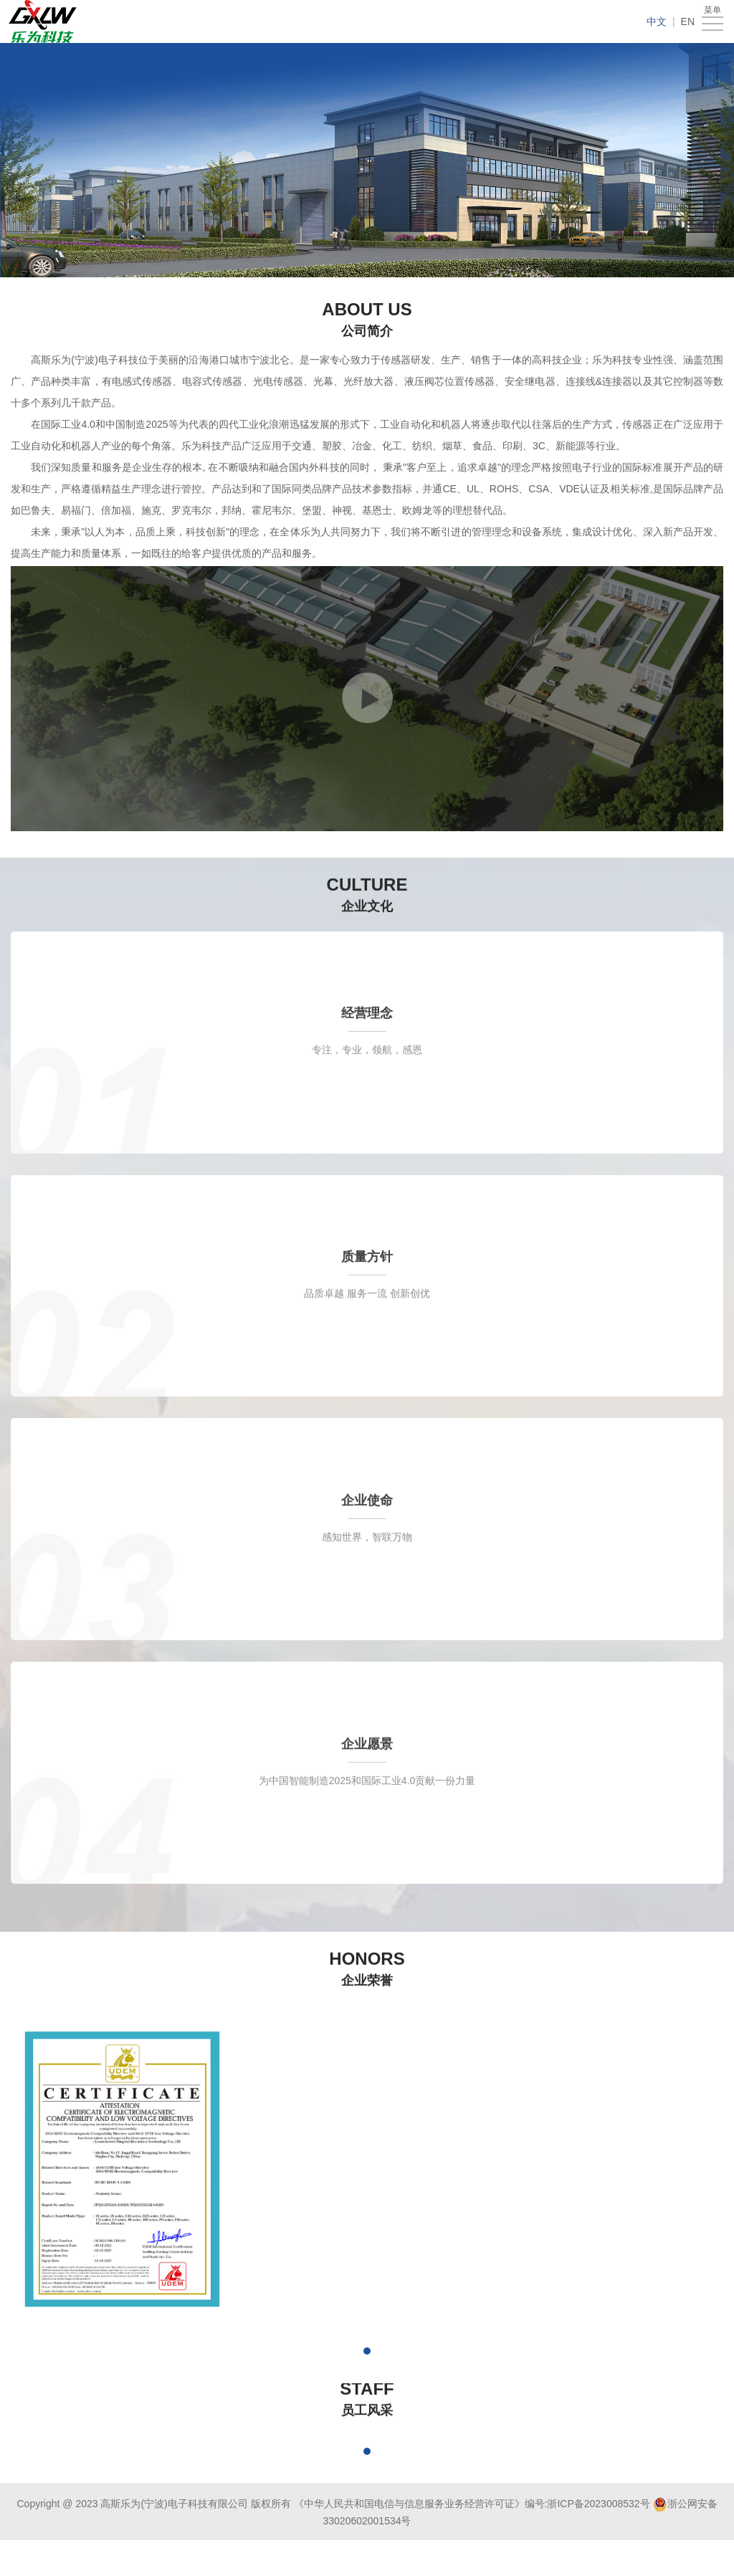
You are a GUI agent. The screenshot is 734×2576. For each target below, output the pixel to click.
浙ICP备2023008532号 (598, 2503)
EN (688, 21)
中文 (657, 21)
